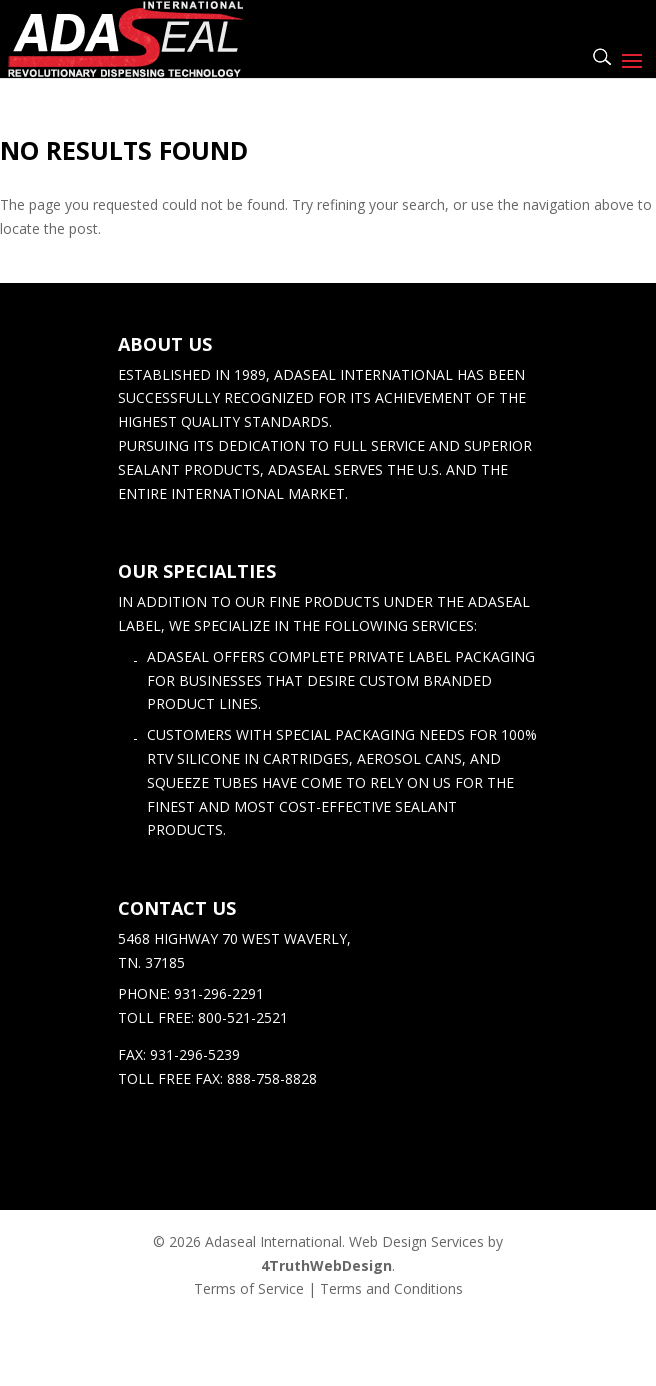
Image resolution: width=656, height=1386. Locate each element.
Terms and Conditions (391, 1288)
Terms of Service (249, 1288)
